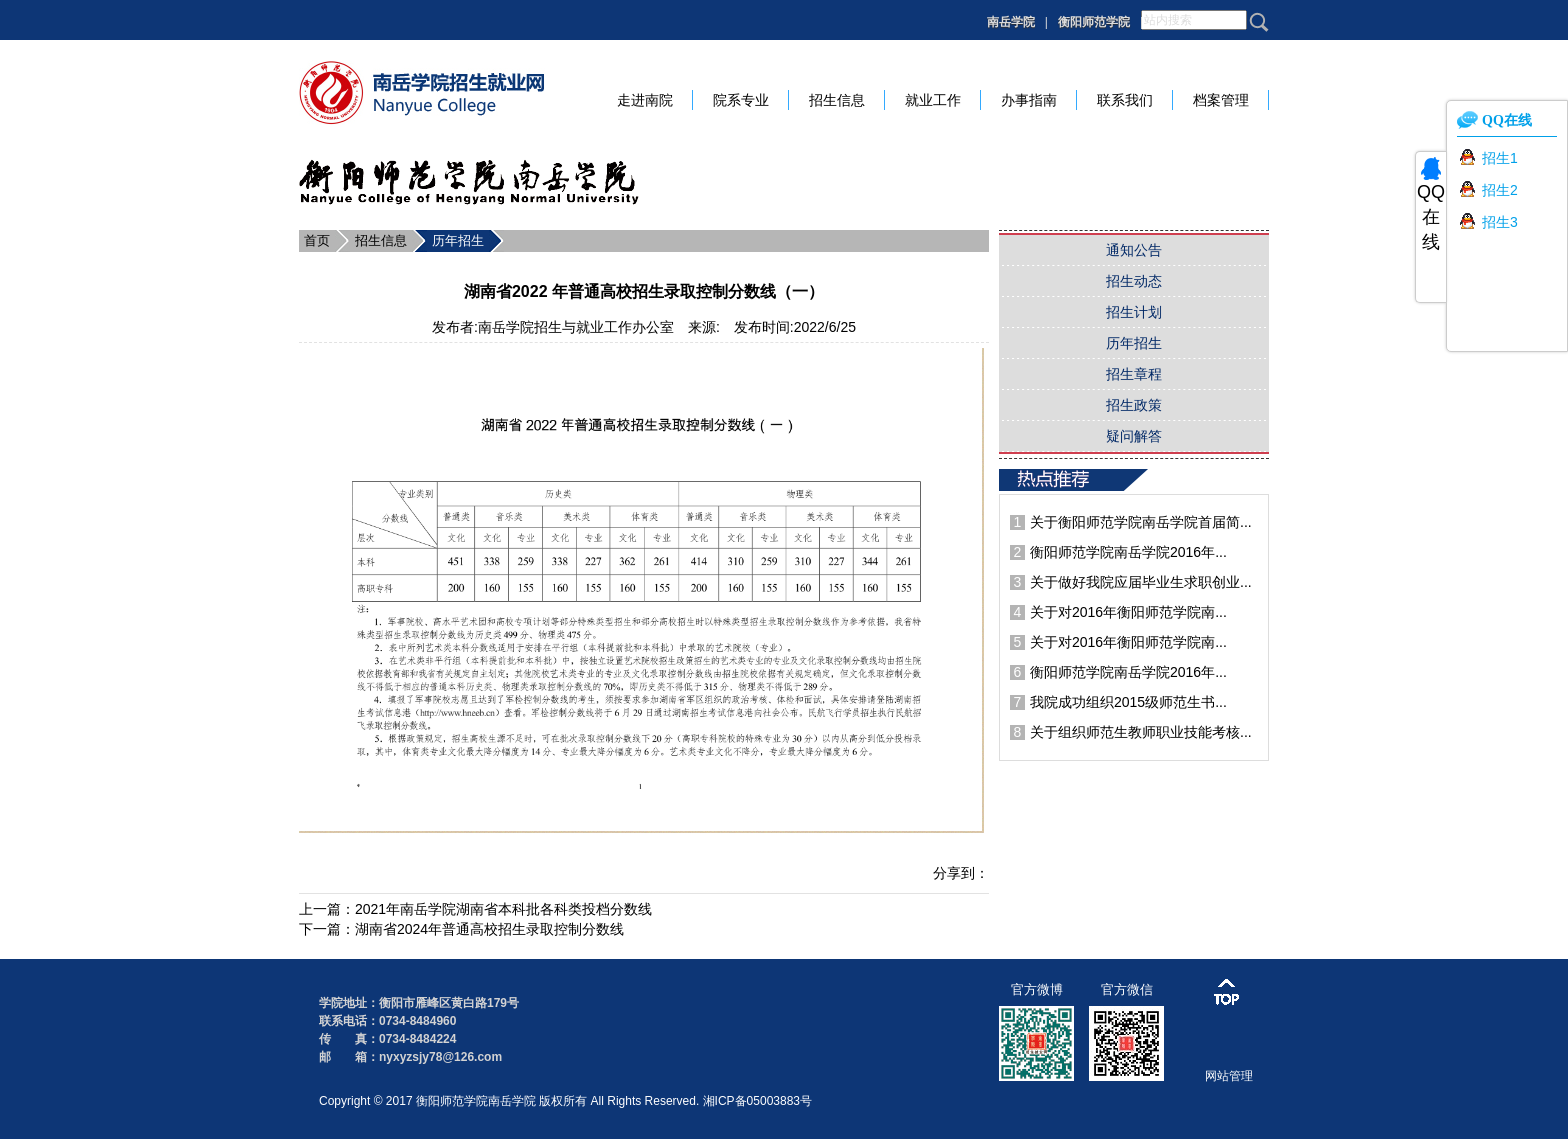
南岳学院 (1011, 22)
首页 (317, 240)
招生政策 (1134, 405)
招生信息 (381, 240)
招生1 (1500, 158)
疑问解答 (1134, 436)
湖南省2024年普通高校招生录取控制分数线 (489, 929)
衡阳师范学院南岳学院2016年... (1128, 552)
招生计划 (1134, 312)
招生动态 (1134, 281)
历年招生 (458, 240)
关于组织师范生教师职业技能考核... (1141, 732)
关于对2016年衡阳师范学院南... (1128, 612)
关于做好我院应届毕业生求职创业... (1141, 582)
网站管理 (1229, 1076)
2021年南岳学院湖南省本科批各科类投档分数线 (503, 909)
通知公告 (1134, 250)
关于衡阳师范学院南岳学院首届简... (1141, 522)
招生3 (1500, 222)
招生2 (1500, 190)
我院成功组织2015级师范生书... (1128, 702)
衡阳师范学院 (1094, 22)
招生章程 (1134, 374)
